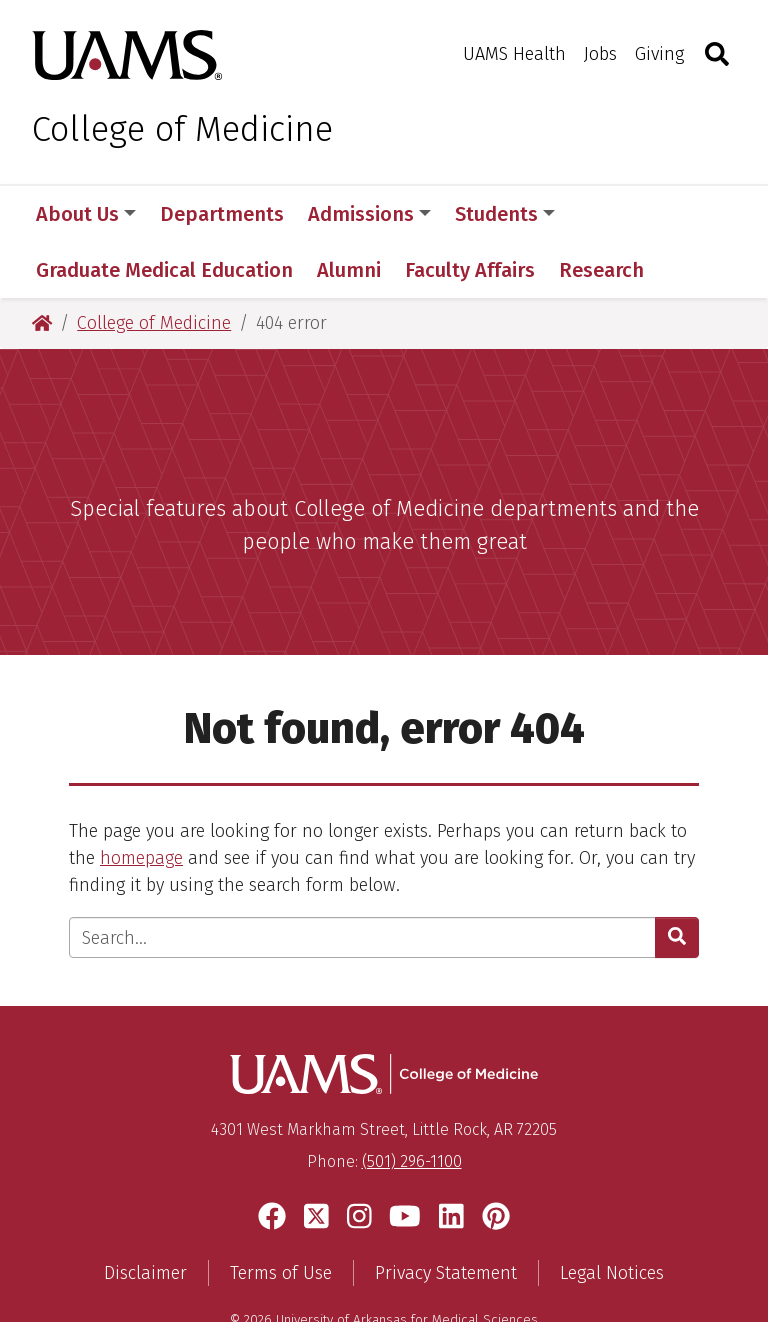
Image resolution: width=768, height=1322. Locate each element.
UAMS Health (514, 54)
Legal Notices (612, 1217)
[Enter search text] (362, 881)
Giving (659, 54)
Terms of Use (281, 1217)
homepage (141, 802)
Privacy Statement (446, 1217)
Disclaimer (145, 1217)
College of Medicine (182, 129)
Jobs (600, 54)
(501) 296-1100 (412, 1105)
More (613, 214)
